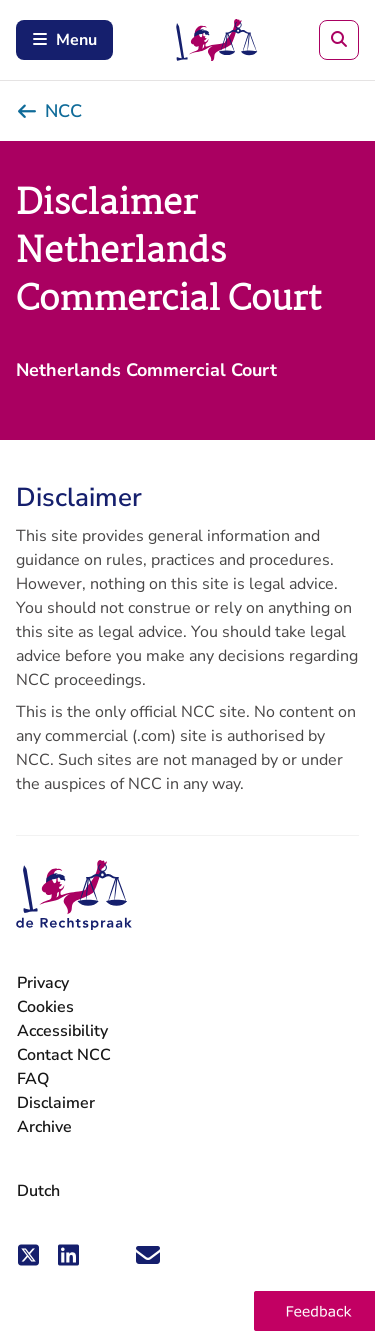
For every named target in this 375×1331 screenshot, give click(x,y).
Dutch (38, 1191)
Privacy (43, 983)
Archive (44, 1127)
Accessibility (62, 1031)
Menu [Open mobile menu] (64, 40)
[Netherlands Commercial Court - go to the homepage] (74, 895)
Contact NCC (64, 1055)
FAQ (33, 1079)
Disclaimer (56, 1103)
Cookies (45, 1007)
